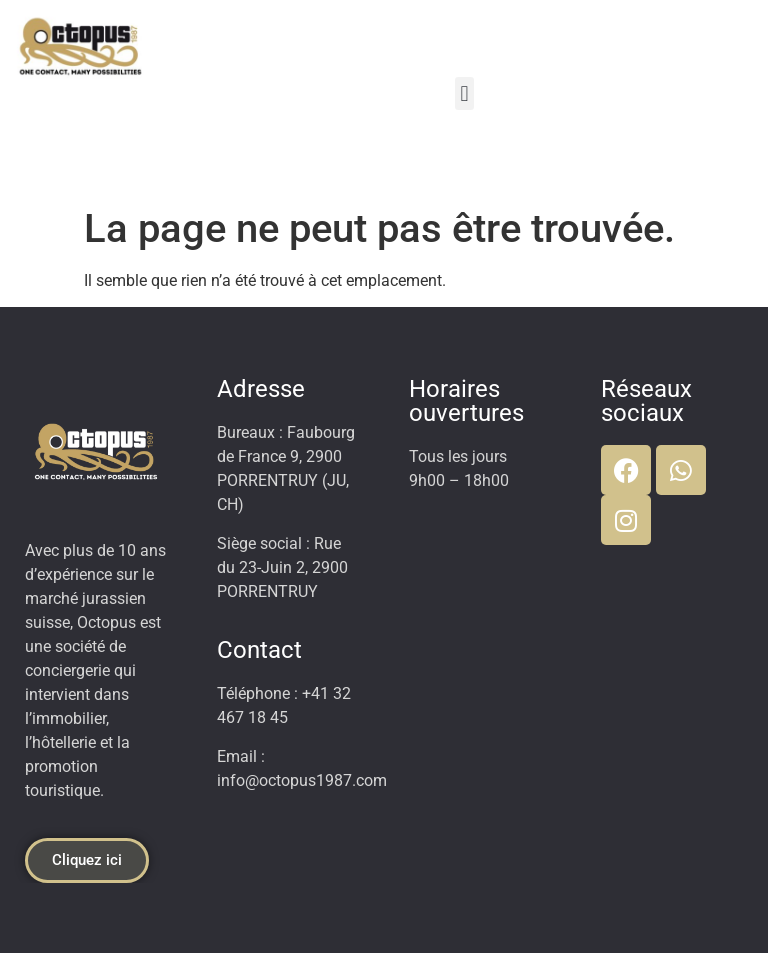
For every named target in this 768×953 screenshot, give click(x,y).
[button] (464, 93)
